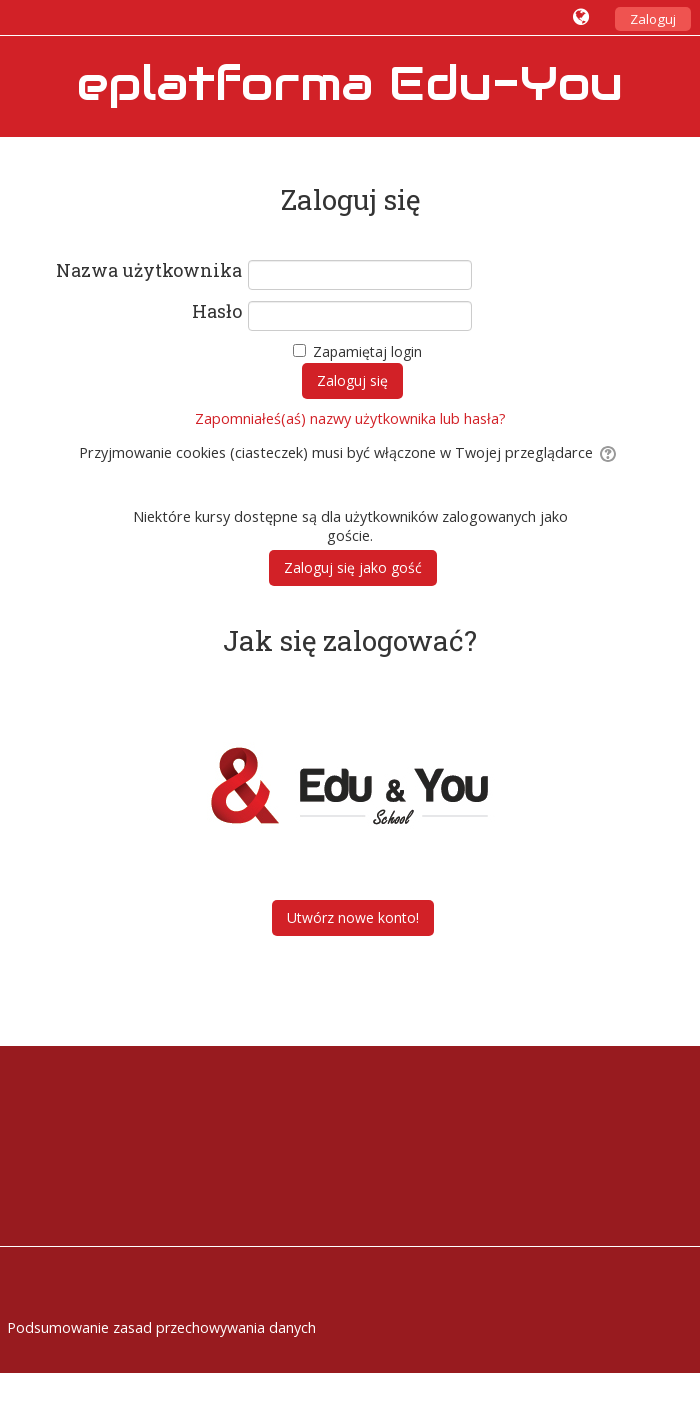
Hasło (217, 312)
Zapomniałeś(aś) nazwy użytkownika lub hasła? (350, 418)
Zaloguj (653, 19)
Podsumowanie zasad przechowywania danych (161, 1327)
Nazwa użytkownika (149, 271)
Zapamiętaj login (367, 351)
